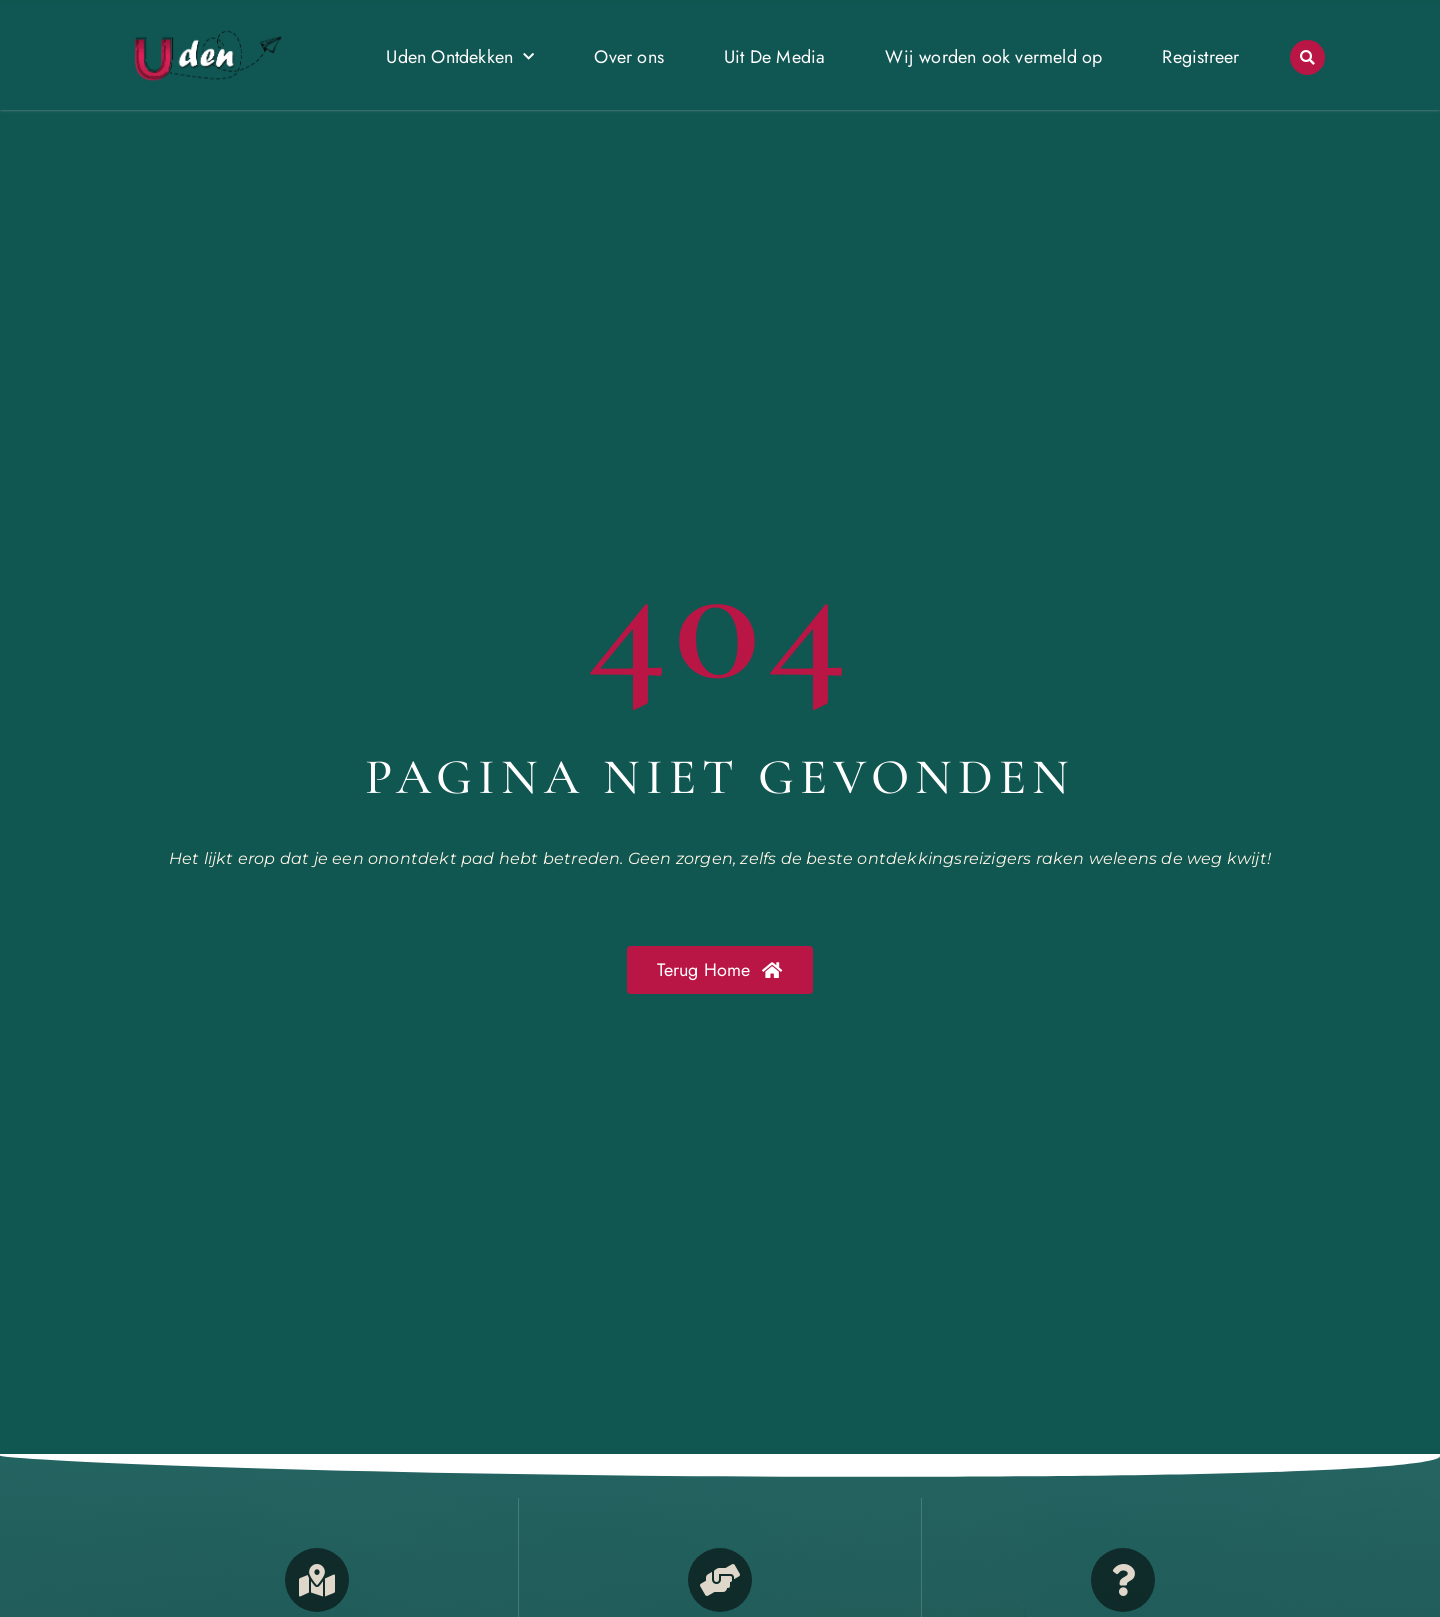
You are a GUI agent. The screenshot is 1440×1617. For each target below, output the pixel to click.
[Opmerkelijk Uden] (317, 1580)
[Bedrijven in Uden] (720, 1580)
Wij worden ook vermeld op (993, 57)
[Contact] (1123, 1580)
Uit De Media (774, 57)
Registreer (1200, 57)
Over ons (629, 57)
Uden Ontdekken (460, 57)
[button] (1307, 57)
